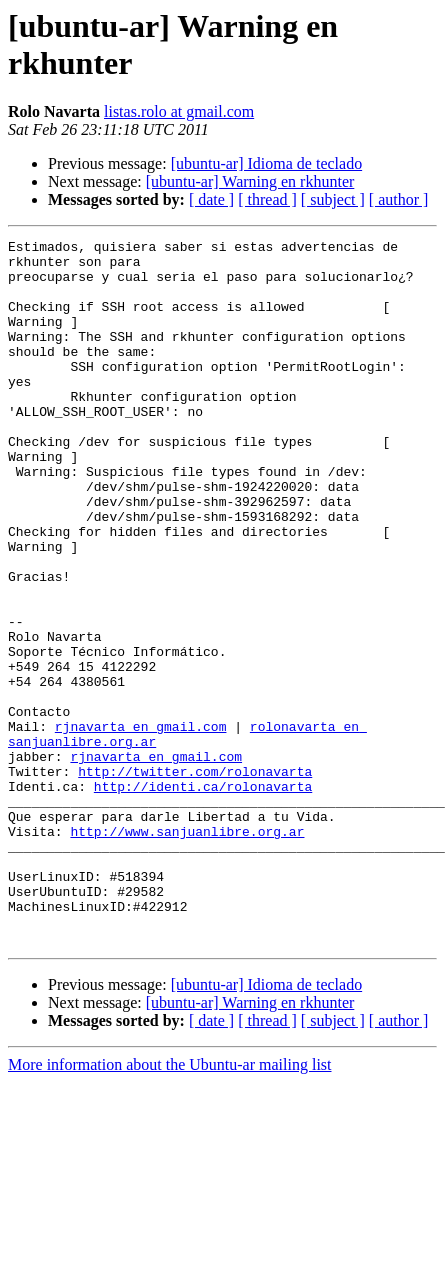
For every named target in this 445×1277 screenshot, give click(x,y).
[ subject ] (333, 199)
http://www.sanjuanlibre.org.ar (187, 933)
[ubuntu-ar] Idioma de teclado (266, 163)
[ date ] (211, 199)
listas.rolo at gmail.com (179, 111)
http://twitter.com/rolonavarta (195, 861)
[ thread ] (267, 199)
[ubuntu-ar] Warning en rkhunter (250, 181)
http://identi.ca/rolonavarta (203, 879)
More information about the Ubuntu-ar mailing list (170, 1187)
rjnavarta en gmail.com (141, 807)
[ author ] (399, 199)
